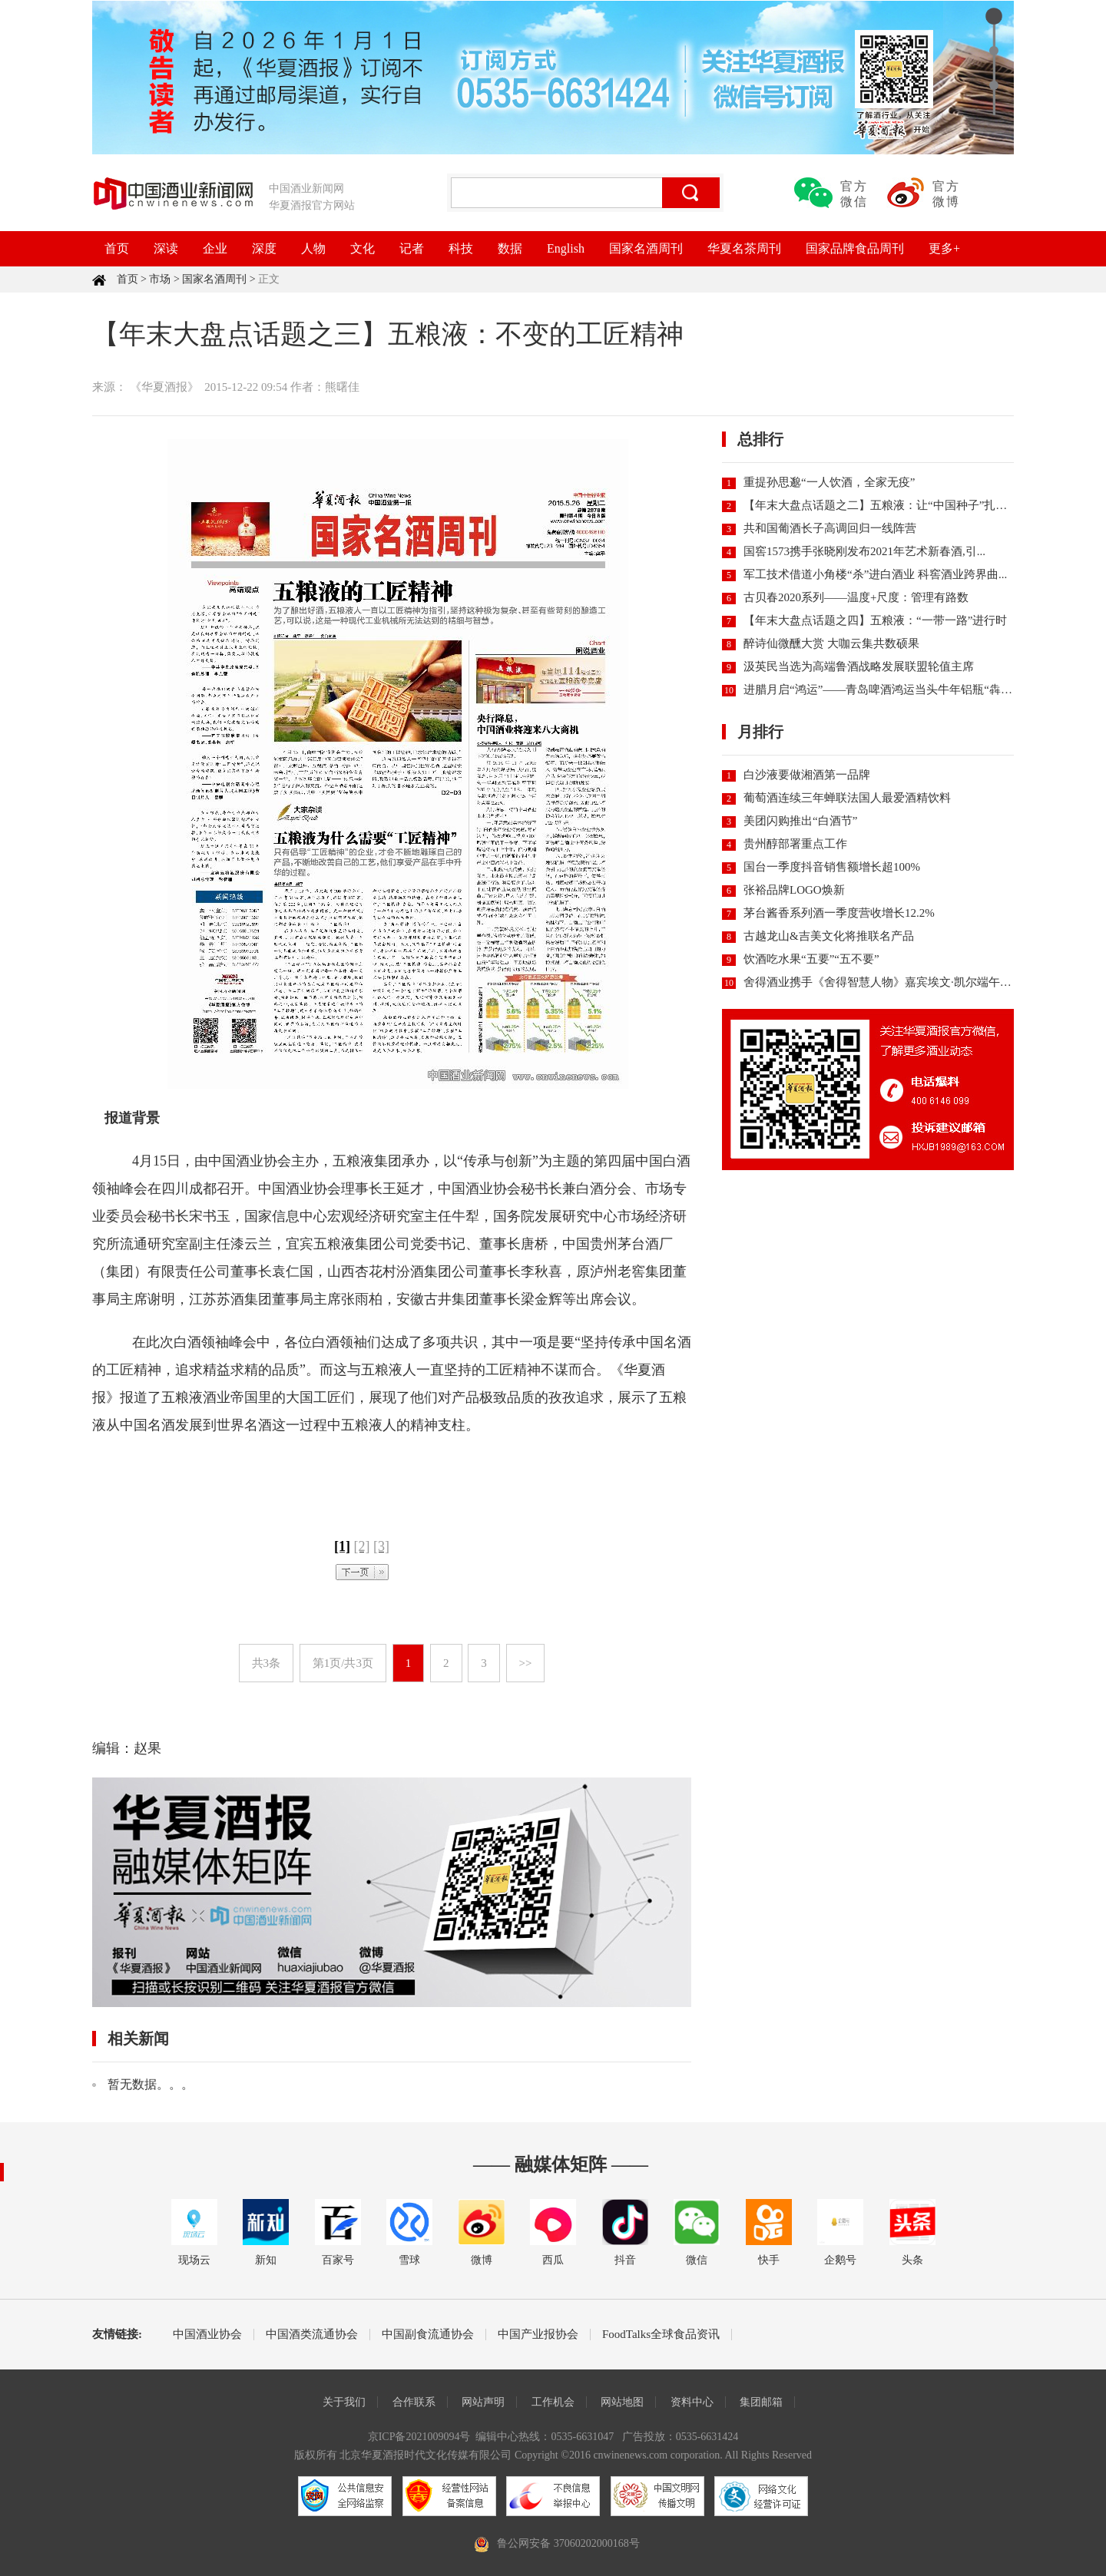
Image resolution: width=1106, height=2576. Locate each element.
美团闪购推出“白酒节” (800, 821)
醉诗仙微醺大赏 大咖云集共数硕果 (831, 643)
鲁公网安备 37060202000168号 (568, 2543)
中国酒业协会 (207, 2334)
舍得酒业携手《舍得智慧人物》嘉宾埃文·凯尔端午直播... (887, 982)
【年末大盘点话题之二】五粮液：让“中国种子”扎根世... (885, 505)
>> (525, 1663)
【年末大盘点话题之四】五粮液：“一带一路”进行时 (875, 620)
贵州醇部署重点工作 (795, 844)
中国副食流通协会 (428, 2334)
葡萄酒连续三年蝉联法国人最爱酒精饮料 (847, 798)
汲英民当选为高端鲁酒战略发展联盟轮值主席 (858, 666)
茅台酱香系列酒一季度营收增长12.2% (839, 913)
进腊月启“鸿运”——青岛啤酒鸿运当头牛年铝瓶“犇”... (879, 689)
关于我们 (344, 2402)
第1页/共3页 (343, 1663)
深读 (166, 248)
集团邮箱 (761, 2402)
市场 (160, 279)
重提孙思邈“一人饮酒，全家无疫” (829, 482)
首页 (116, 248)
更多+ (944, 248)
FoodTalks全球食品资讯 (661, 2334)
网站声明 (483, 2402)
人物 (313, 248)
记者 (411, 248)
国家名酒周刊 (646, 248)
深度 (264, 248)
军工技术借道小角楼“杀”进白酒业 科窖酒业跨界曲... (875, 574)
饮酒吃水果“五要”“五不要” (811, 959)
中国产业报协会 (538, 2334)
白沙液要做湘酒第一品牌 (806, 775)
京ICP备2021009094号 (419, 2436)
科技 (461, 248)
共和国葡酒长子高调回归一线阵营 (829, 528)
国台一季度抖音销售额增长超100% (831, 867)
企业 (215, 248)
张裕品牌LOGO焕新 (794, 890)
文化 (362, 248)
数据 (510, 248)
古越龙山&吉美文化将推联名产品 (828, 936)
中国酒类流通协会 (312, 2334)
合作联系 (413, 2402)
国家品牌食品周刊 (855, 248)
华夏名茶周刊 (744, 248)
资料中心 (692, 2402)
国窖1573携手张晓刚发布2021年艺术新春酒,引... (864, 551)
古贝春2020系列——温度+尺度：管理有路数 (856, 597)
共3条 (266, 1663)
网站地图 (622, 2402)
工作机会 (553, 2402)
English (565, 248)
